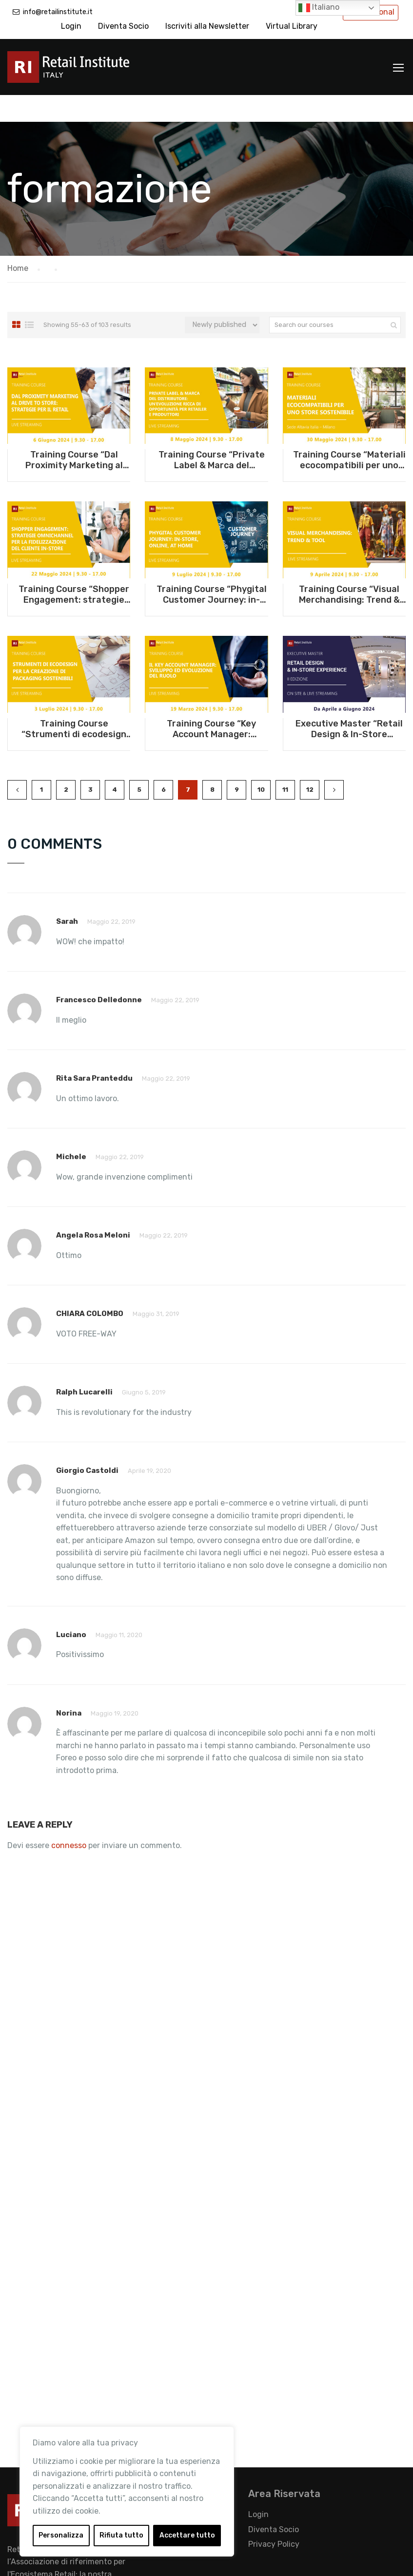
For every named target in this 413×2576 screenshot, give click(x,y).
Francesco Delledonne (99, 973)
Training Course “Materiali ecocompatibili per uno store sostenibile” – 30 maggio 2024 (349, 433)
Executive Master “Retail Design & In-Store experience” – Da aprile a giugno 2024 (349, 702)
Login (71, 26)
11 (285, 762)
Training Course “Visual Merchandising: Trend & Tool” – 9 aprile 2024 (349, 567)
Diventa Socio (123, 26)
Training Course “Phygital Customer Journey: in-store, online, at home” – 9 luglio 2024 (212, 567)
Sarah (67, 894)
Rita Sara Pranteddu (94, 1051)
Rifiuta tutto (121, 2535)
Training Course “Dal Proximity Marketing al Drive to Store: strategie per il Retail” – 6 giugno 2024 (73, 433)
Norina (68, 1686)
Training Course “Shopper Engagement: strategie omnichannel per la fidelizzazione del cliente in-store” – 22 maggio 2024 (74, 567)
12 (310, 762)
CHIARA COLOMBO (89, 1286)
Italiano (318, 8)
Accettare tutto (187, 2535)
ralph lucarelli (84, 1365)
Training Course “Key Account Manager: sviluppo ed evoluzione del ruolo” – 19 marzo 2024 (211, 702)
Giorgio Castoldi (87, 1443)
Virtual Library (291, 26)
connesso (68, 1818)
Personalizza (61, 2535)
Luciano (71, 1607)
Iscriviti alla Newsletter (207, 26)
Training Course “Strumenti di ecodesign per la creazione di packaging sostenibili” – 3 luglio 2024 (74, 702)
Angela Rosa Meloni (93, 1208)
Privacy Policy (273, 2517)
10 (261, 762)
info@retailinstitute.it (58, 12)
